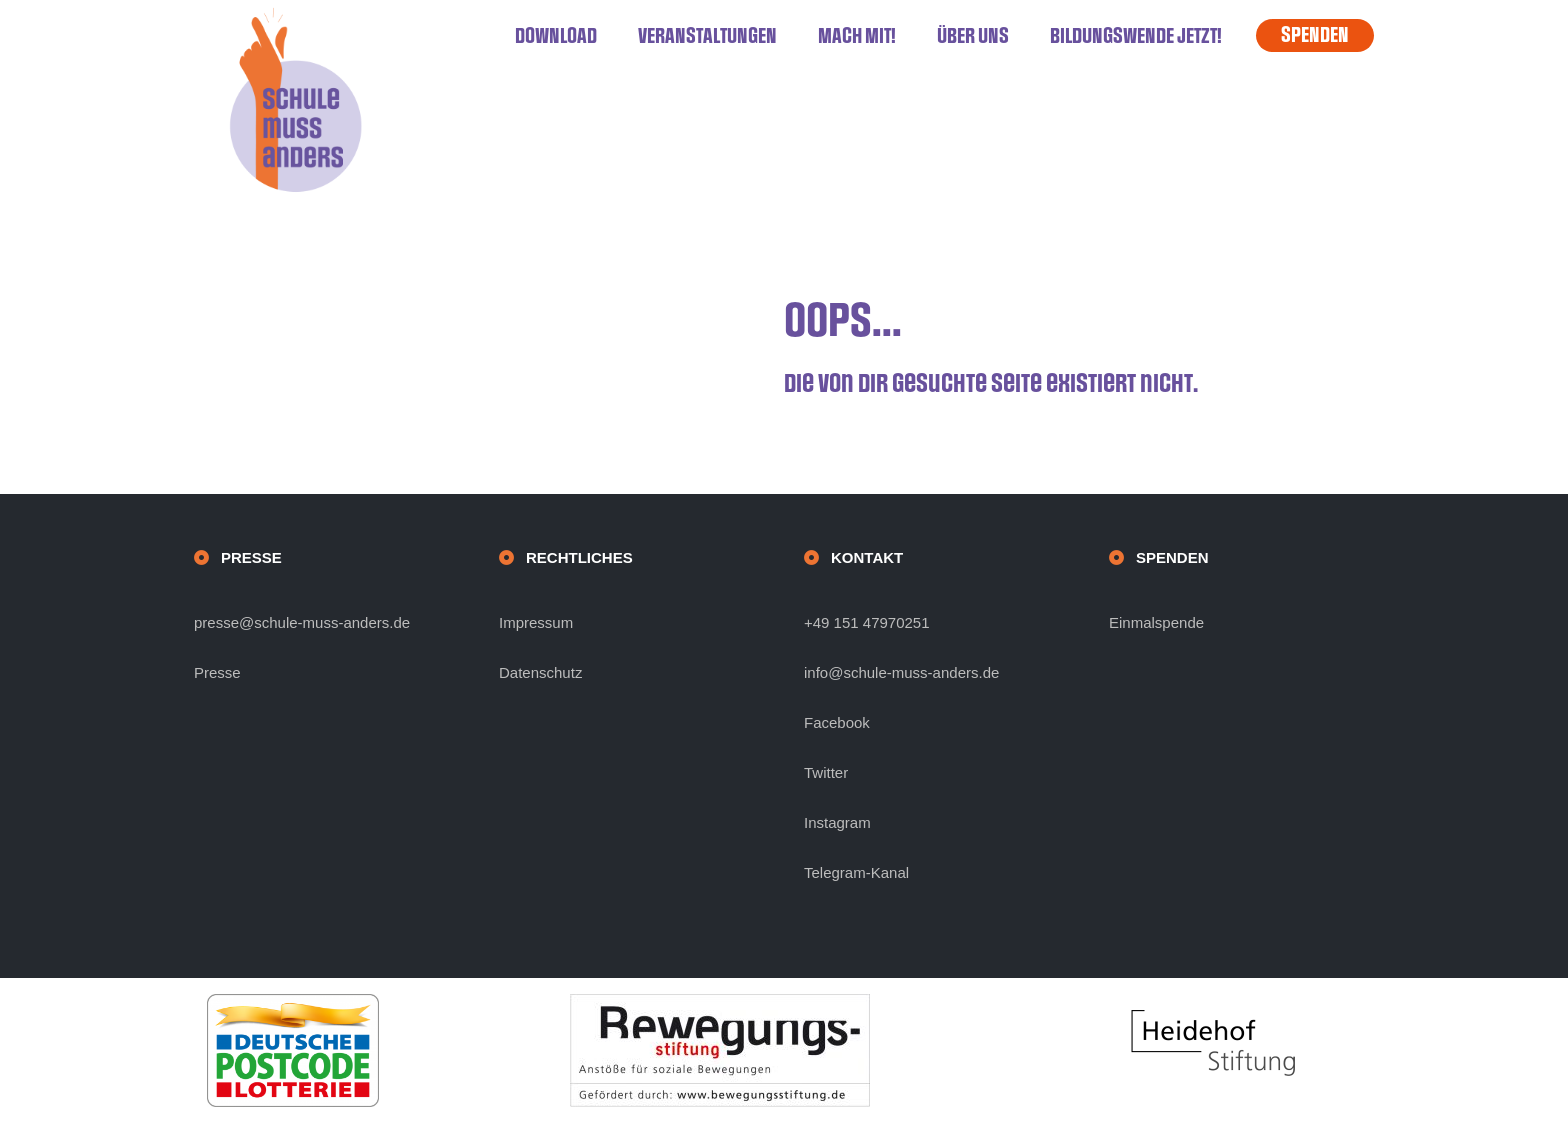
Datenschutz (540, 672)
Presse (217, 672)
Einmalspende (1156, 622)
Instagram (837, 822)
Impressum (536, 622)
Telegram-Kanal (856, 872)
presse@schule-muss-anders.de (302, 622)
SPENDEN (1315, 35)
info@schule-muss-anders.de (901, 672)
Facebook (837, 722)
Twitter (826, 772)
